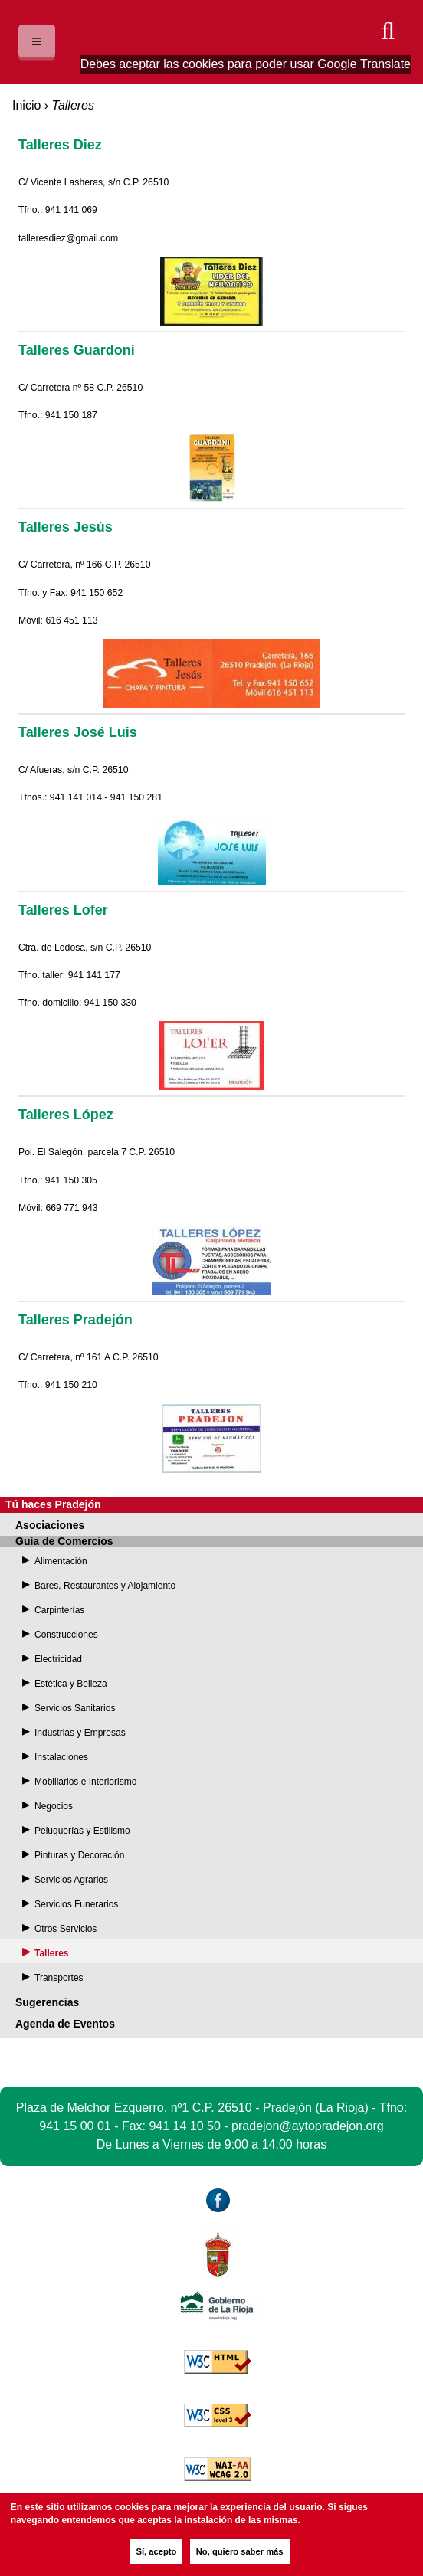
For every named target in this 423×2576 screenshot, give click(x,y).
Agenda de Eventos (65, 2024)
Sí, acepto (156, 2551)
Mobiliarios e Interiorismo (85, 1781)
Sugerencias (47, 2002)
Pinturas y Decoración (79, 1855)
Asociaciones (49, 1525)
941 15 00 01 (74, 2125)
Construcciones (66, 1634)
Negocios (53, 1806)
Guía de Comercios (64, 1541)
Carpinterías (59, 1610)
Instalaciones (61, 1757)
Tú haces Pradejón (52, 1504)
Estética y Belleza (70, 1683)
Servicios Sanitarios (74, 1708)
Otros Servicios (65, 1928)
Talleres (51, 1953)
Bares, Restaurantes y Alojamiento (104, 1585)
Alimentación (60, 1561)
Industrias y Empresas (80, 1732)
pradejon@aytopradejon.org (307, 2125)
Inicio (26, 105)
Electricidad (58, 1659)
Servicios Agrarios (71, 1879)
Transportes (59, 1977)
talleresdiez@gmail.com (68, 238)
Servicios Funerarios (76, 1904)
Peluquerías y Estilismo (82, 1830)
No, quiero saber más (240, 2551)
